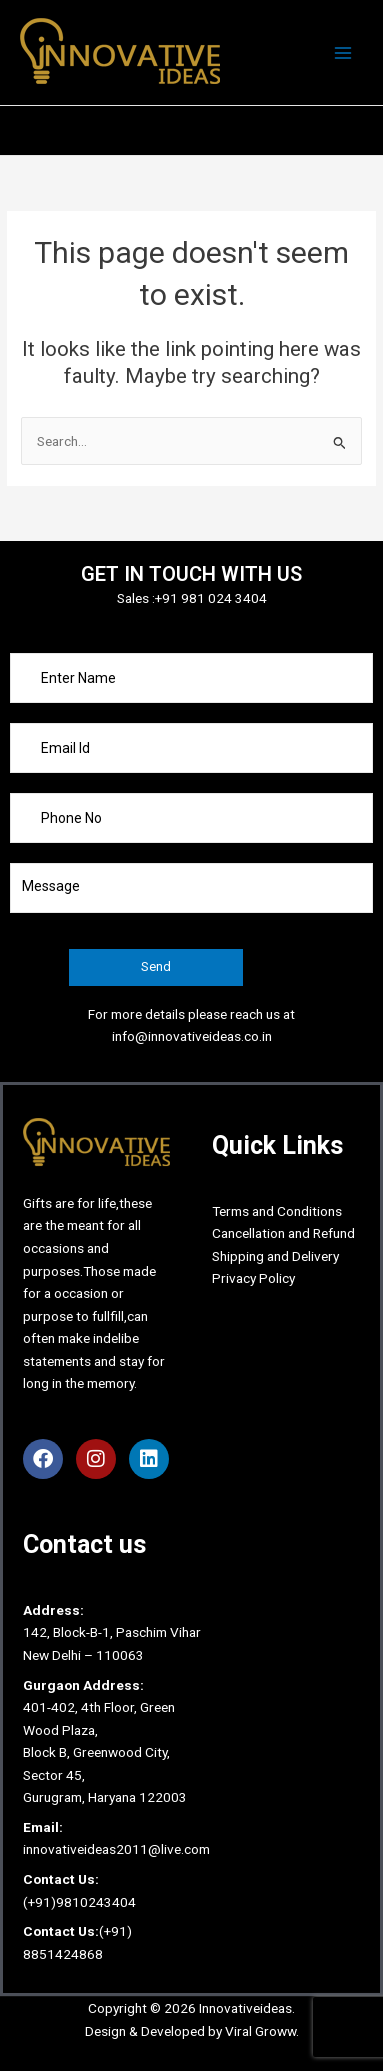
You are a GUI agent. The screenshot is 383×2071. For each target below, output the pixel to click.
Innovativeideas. (247, 2008)
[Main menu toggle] (343, 52)
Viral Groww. (260, 2031)
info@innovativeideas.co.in (192, 1036)
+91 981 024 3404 (211, 598)
